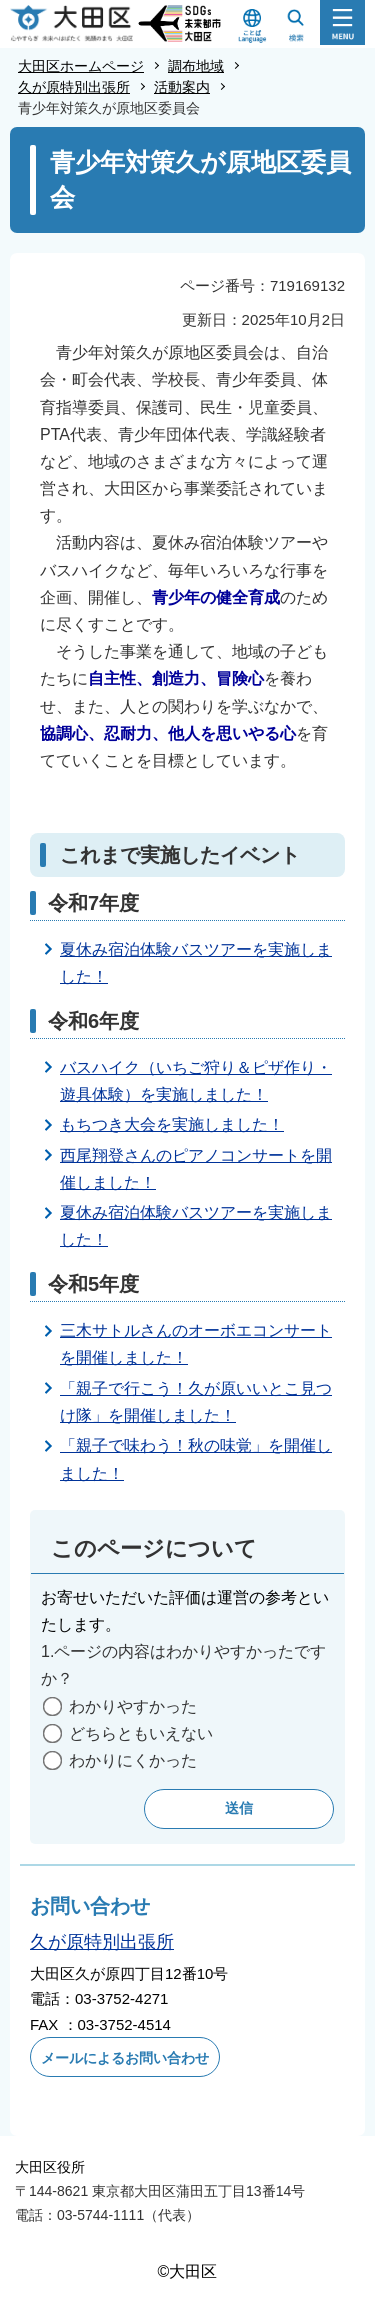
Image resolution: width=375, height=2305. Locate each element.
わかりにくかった (133, 1760)
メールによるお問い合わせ (125, 2058)
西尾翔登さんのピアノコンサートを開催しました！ (196, 1169)
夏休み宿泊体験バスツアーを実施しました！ (196, 963)
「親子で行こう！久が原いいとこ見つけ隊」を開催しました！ (196, 1402)
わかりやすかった (133, 1706)
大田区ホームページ (81, 66)
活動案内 (182, 87)
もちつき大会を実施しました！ (172, 1124)
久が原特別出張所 (74, 87)
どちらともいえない (141, 1733)
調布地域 (196, 66)
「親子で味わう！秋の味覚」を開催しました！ (196, 1459)
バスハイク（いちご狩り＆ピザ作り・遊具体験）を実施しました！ (196, 1081)
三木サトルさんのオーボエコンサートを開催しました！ (196, 1344)
